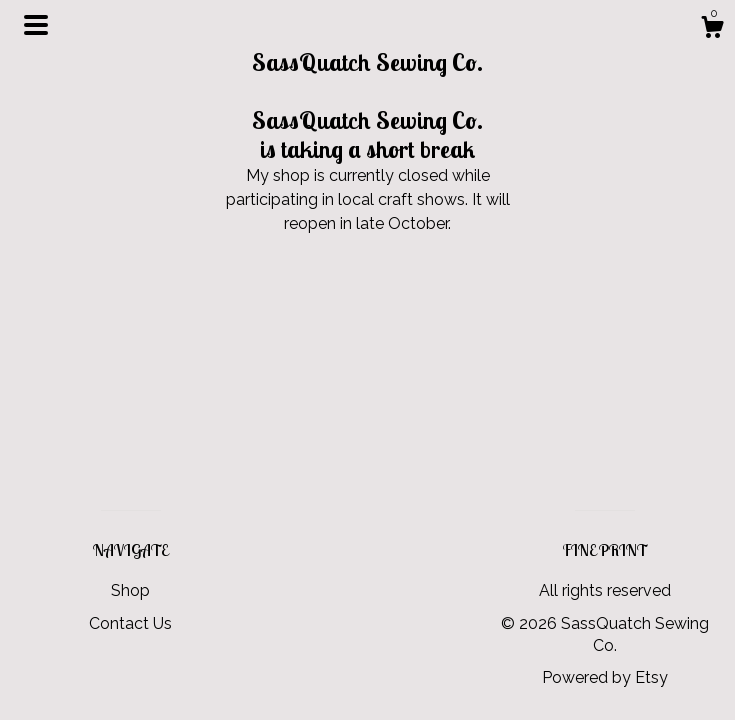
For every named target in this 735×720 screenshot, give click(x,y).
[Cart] (712, 30)
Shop (130, 590)
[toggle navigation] (36, 25)
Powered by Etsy (605, 677)
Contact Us (130, 623)
